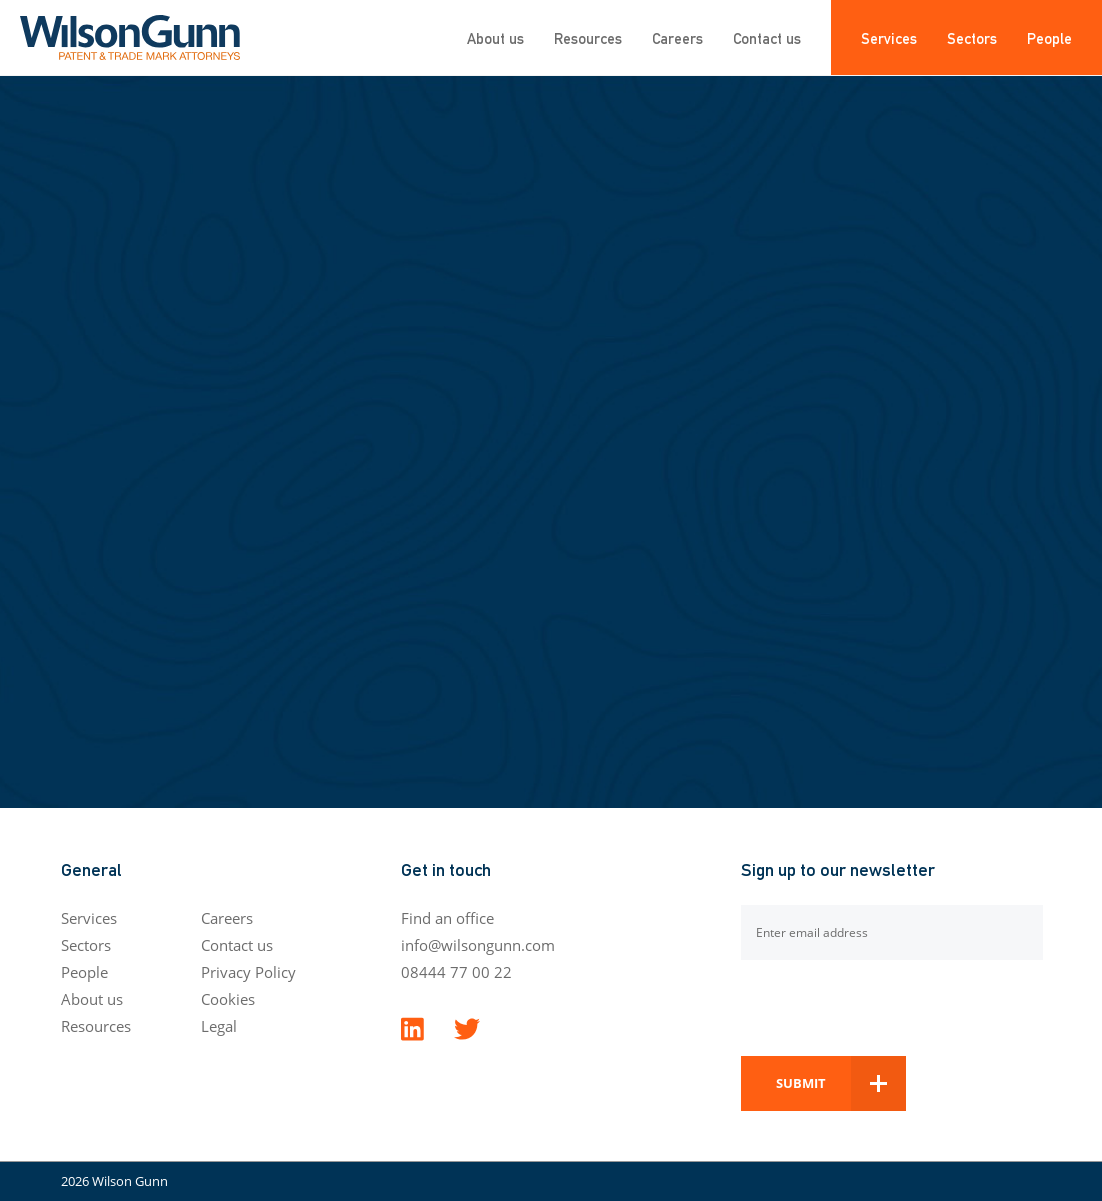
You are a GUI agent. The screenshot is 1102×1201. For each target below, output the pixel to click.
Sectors (972, 37)
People (1049, 37)
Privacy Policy (248, 972)
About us (495, 37)
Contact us (767, 37)
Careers (677, 37)
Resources (588, 37)
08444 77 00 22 (456, 972)
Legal (219, 1026)
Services (889, 37)
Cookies (228, 999)
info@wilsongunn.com (478, 945)
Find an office (447, 918)
